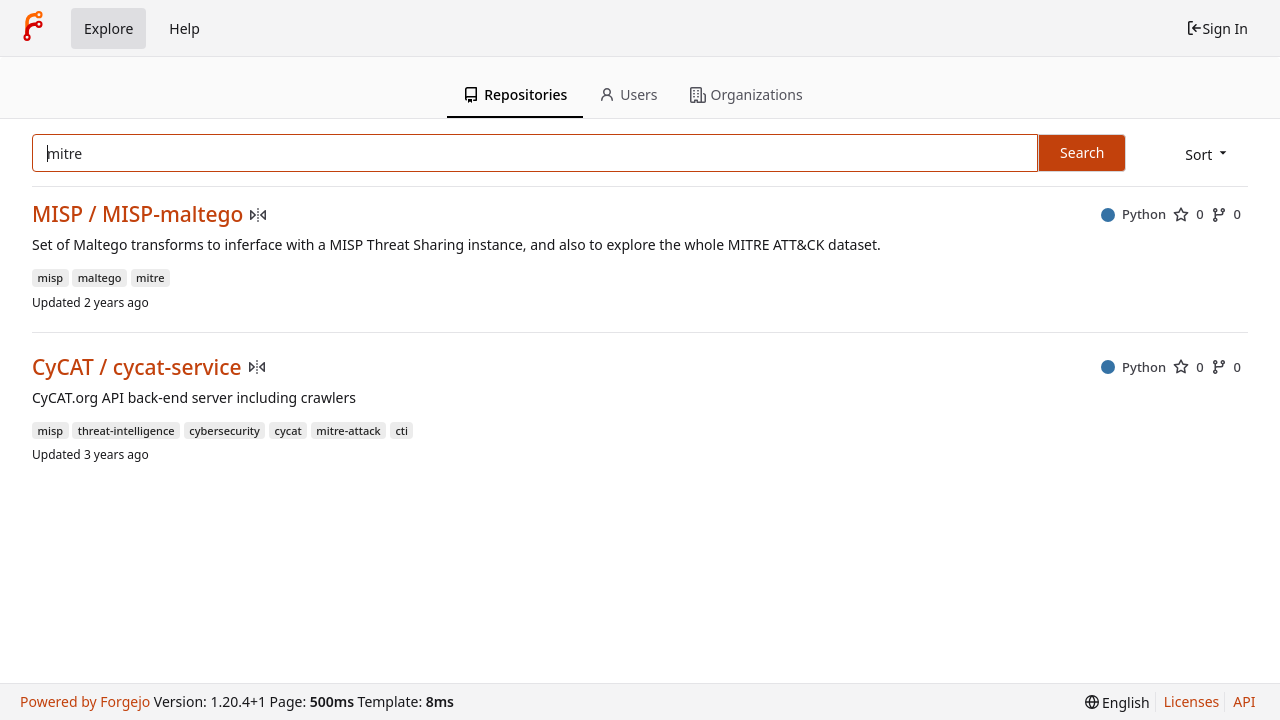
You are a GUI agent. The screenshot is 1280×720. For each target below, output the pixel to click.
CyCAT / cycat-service (137, 367)
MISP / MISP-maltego (137, 214)
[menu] (1207, 154)
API (1244, 701)
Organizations (746, 94)
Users (628, 94)
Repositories (515, 94)
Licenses (1192, 701)
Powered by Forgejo (85, 701)
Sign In (1217, 28)
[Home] (33, 28)
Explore (108, 28)
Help (184, 28)
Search (1082, 152)
